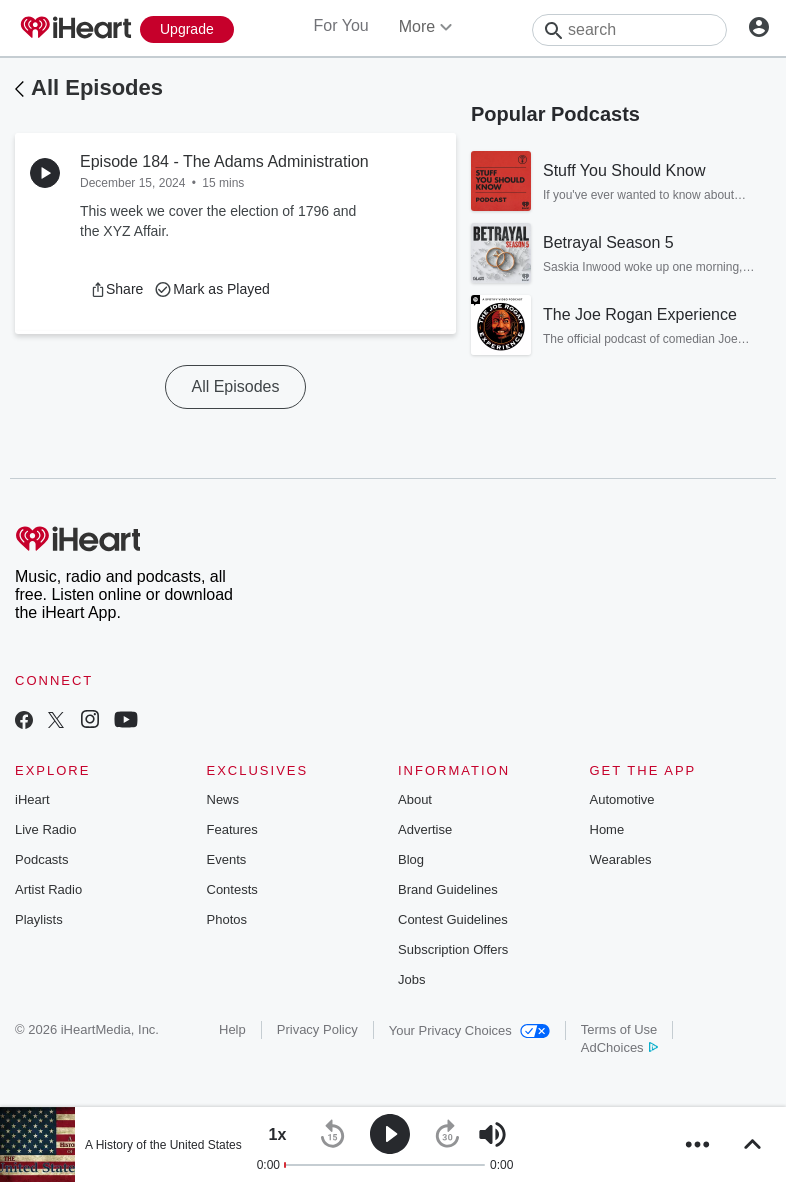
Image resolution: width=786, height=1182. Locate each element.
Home (607, 829)
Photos (227, 919)
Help (232, 1029)
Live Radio (45, 829)
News (223, 799)
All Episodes (97, 87)
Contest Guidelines (453, 919)
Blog (411, 859)
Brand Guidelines (448, 889)
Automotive (622, 799)
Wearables (621, 859)
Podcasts (41, 859)
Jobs (411, 979)
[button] (116, 289)
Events (227, 859)
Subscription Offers (453, 949)
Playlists (39, 919)
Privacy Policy (317, 1029)
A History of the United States (163, 1145)
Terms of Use (619, 1029)
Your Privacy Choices (469, 1030)
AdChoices (619, 1047)
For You (341, 25)
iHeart (32, 799)
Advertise (425, 829)
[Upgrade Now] (187, 29)
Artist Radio (48, 889)
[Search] (629, 30)
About (415, 799)
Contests (232, 889)
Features (232, 829)
